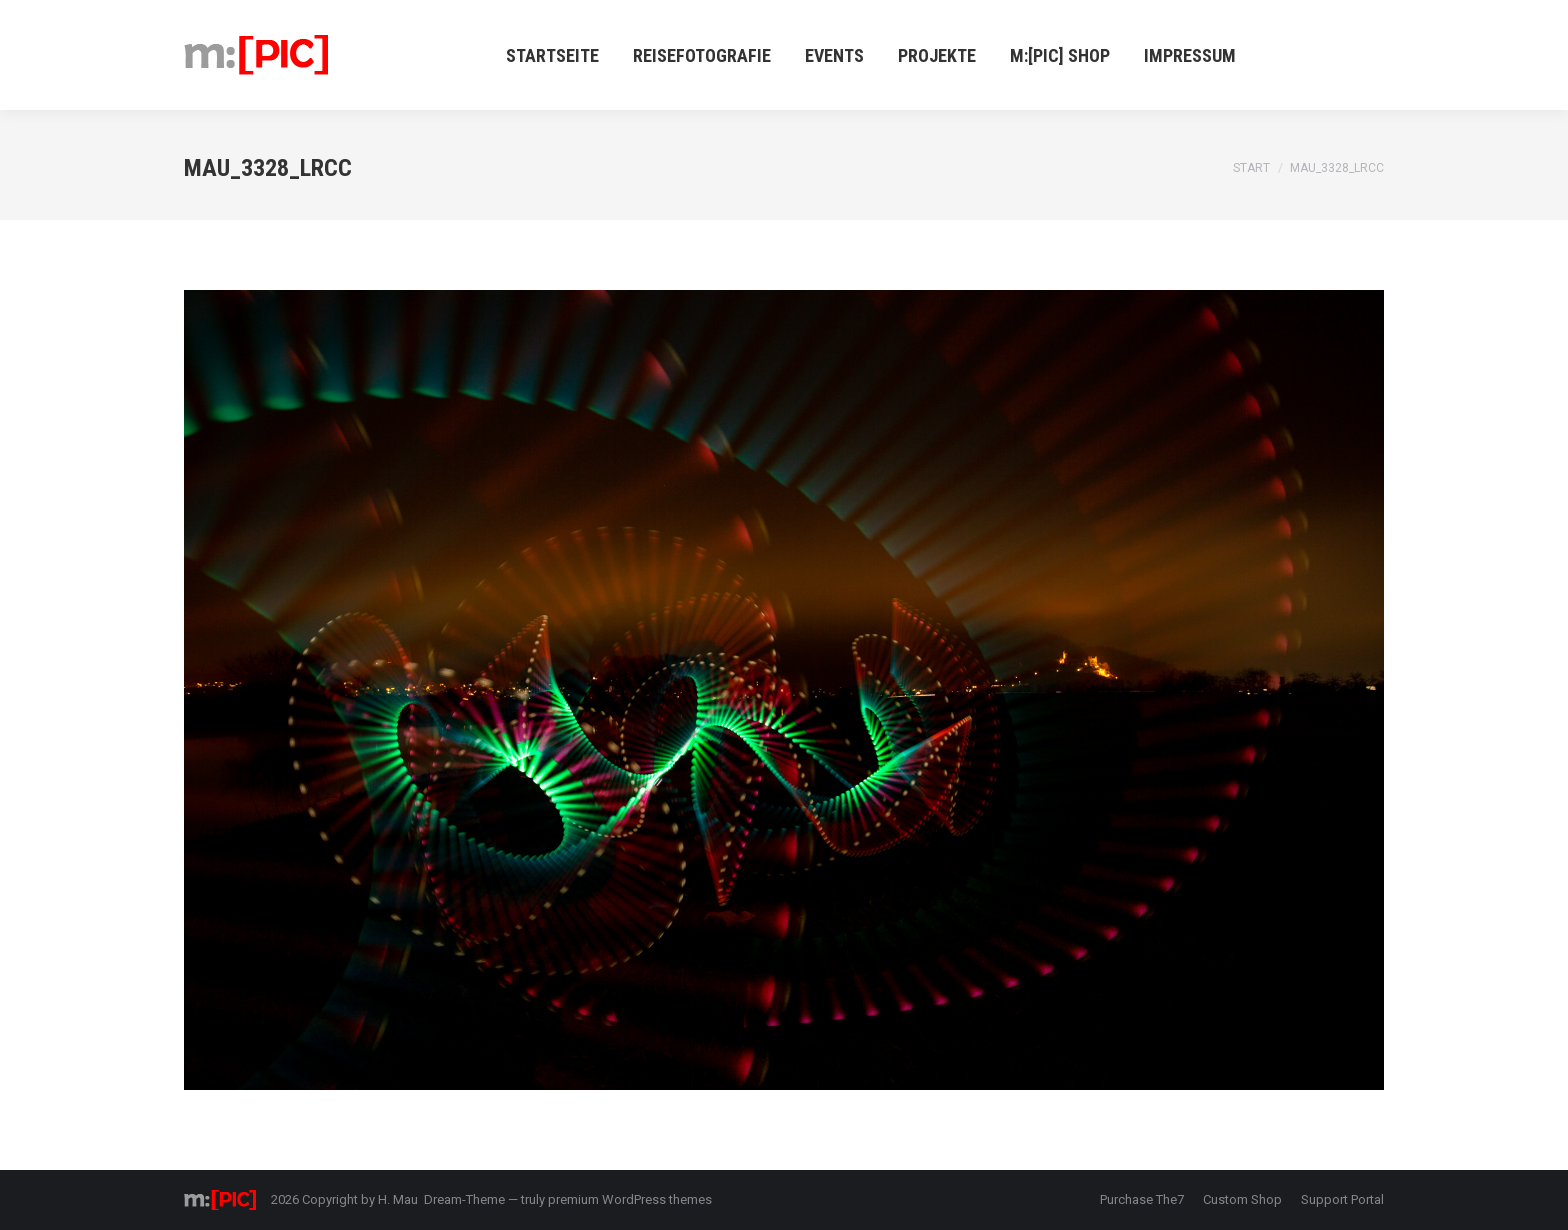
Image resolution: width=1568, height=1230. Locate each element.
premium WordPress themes (630, 1199)
